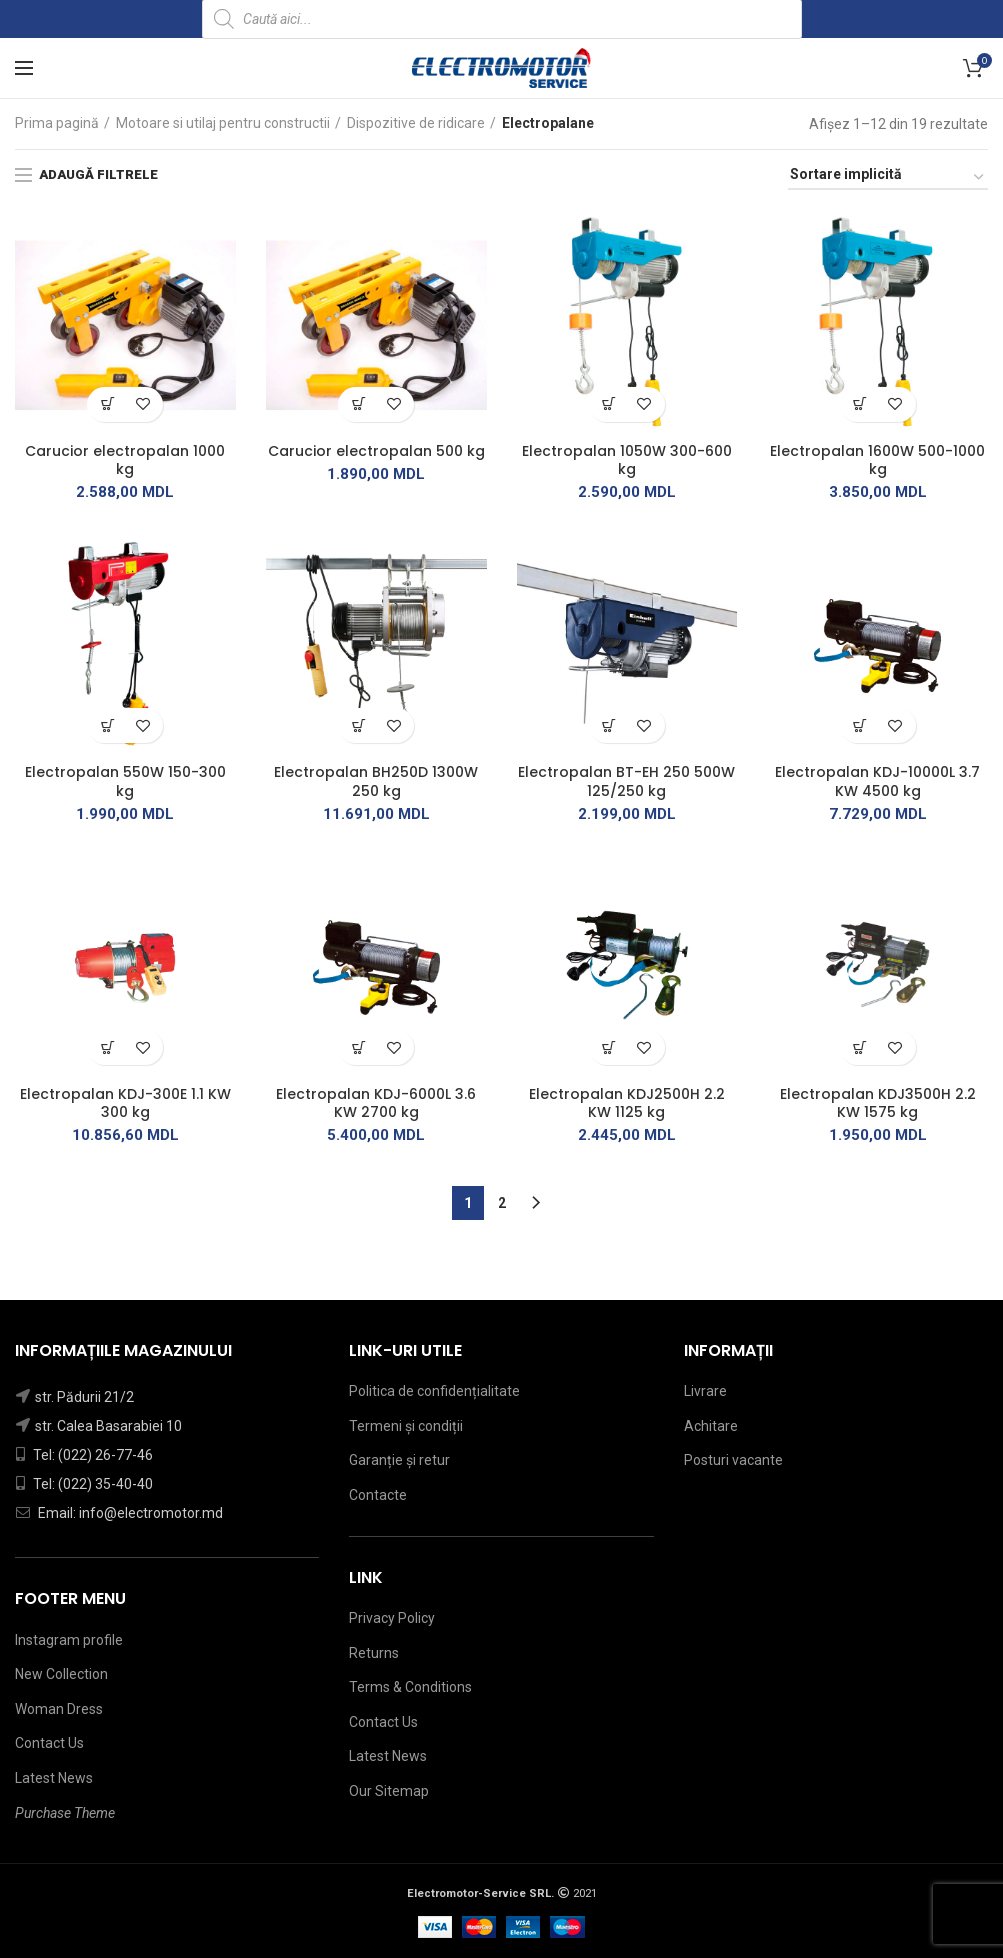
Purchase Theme (65, 1813)
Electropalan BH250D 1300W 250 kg (376, 781)
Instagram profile (69, 1640)
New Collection (61, 1674)
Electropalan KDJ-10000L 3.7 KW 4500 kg (877, 781)
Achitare (711, 1426)
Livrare (705, 1391)
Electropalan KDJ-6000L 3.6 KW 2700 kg (376, 1103)
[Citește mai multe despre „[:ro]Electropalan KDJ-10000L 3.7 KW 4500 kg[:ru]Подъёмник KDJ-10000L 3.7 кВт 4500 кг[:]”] (860, 725)
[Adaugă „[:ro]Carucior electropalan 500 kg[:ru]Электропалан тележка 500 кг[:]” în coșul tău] (358, 404)
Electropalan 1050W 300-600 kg (627, 460)
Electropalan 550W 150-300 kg (125, 781)
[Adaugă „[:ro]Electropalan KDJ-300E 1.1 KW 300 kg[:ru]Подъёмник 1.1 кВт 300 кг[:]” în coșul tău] (107, 1047)
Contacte (378, 1495)
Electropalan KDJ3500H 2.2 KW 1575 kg (878, 1103)
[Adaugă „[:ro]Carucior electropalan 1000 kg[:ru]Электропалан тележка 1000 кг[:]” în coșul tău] (107, 404)
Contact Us (49, 1743)
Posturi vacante (733, 1460)
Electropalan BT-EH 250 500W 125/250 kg (626, 781)
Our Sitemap (389, 1791)
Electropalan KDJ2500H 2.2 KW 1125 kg (627, 1103)
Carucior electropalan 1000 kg (125, 460)
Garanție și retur (399, 1460)
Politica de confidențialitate (434, 1391)
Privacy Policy (392, 1618)
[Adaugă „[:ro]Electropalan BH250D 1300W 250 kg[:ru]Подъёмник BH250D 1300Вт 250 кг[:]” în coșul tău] (358, 725)
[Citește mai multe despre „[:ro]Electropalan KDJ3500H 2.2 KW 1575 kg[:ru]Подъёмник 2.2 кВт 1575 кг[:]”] (860, 1047)
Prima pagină (57, 123)
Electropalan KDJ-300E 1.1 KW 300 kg (125, 1103)
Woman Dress (59, 1709)
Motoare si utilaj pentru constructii (223, 123)
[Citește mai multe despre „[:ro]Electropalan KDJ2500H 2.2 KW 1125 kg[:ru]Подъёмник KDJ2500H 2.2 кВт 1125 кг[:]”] (609, 1047)
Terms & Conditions (410, 1687)
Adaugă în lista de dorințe (142, 404)
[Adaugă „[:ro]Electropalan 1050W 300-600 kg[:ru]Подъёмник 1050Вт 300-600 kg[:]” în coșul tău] (609, 404)
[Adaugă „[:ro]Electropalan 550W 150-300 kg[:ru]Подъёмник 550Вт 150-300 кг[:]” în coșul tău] (107, 725)
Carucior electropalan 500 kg (376, 451)
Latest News (54, 1778)
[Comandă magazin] (888, 177)
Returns (374, 1653)
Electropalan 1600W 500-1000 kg (877, 460)
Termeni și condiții (406, 1426)
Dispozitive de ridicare (416, 123)
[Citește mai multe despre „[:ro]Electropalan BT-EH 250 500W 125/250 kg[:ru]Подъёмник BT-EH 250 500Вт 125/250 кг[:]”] (609, 725)
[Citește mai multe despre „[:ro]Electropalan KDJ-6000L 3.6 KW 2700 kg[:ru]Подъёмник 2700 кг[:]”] (358, 1047)
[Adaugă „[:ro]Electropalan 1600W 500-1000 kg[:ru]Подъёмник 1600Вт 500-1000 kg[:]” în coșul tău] (860, 404)
